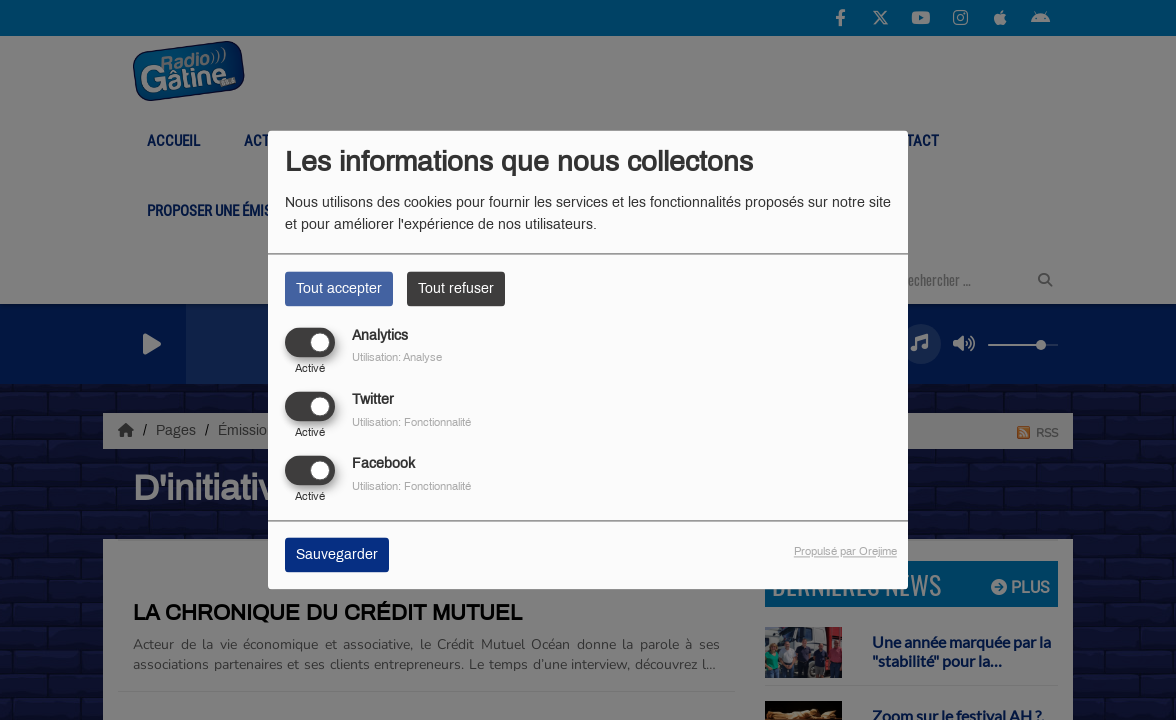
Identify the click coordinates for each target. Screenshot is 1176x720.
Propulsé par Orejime (845, 552)
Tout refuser (456, 288)
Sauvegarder (337, 555)
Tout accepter (339, 288)
